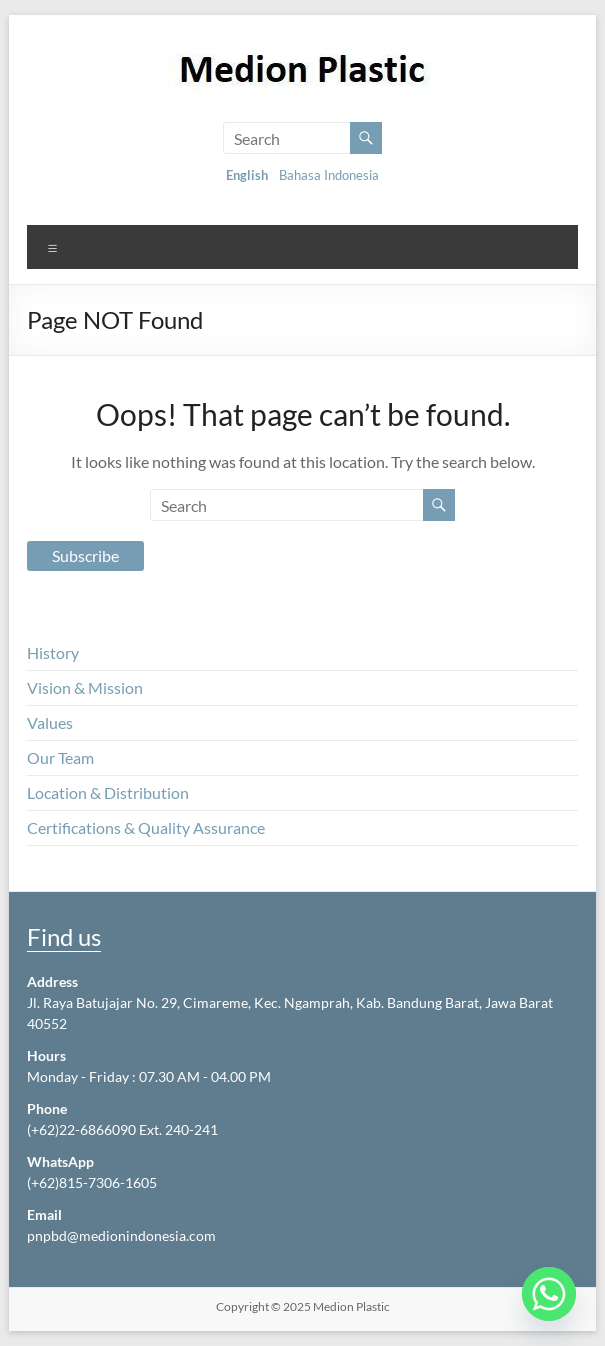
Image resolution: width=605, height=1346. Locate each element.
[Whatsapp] (549, 1294)
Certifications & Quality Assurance (146, 827)
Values (50, 722)
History (53, 652)
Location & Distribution (108, 792)
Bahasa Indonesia (329, 175)
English (247, 175)
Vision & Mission (85, 687)
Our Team (60, 757)
